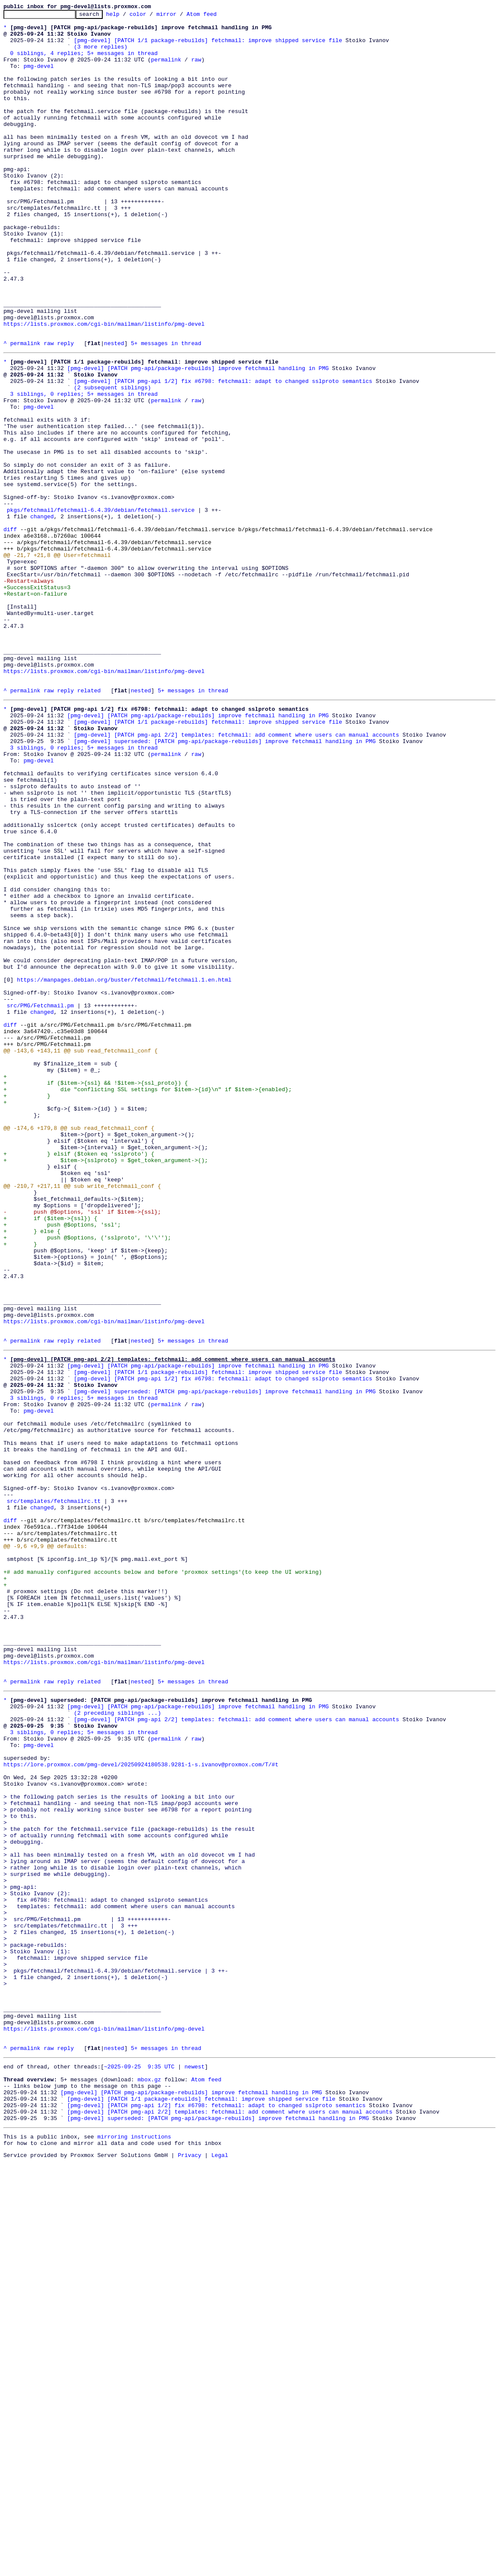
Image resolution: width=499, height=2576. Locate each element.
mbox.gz (149, 2481)
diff (10, 631)
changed (42, 615)
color (151, 16)
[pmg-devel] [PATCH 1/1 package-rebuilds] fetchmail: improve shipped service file (208, 46)
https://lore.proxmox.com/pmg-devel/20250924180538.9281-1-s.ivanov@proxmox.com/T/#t (141, 2106)
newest (194, 2466)
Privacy (190, 2569)
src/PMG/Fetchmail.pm (40, 1200)
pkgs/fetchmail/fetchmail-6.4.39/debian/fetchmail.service (101, 608)
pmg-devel (39, 77)
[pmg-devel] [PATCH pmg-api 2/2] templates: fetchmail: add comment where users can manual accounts (236, 875)
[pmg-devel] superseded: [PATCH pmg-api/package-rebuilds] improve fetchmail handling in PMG (225, 883)
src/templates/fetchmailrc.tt (54, 1792)
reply (65, 410)
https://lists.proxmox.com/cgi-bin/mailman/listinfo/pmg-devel (104, 387)
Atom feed (215, 16)
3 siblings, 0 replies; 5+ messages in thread (84, 468)
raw (196, 69)
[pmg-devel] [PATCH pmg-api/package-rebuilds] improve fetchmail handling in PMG (197, 437)
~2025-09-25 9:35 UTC (139, 2466)
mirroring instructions (134, 2548)
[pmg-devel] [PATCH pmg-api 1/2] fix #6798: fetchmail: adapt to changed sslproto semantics (223, 453)
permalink (166, 69)
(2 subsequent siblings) (112, 461)
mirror (180, 16)
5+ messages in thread (166, 410)
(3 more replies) (101, 54)
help (126, 16)
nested (114, 410)
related (89, 824)
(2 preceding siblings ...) (117, 2044)
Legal (219, 2569)
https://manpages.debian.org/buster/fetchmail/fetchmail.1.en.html (124, 1169)
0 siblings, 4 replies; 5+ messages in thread (84, 62)
